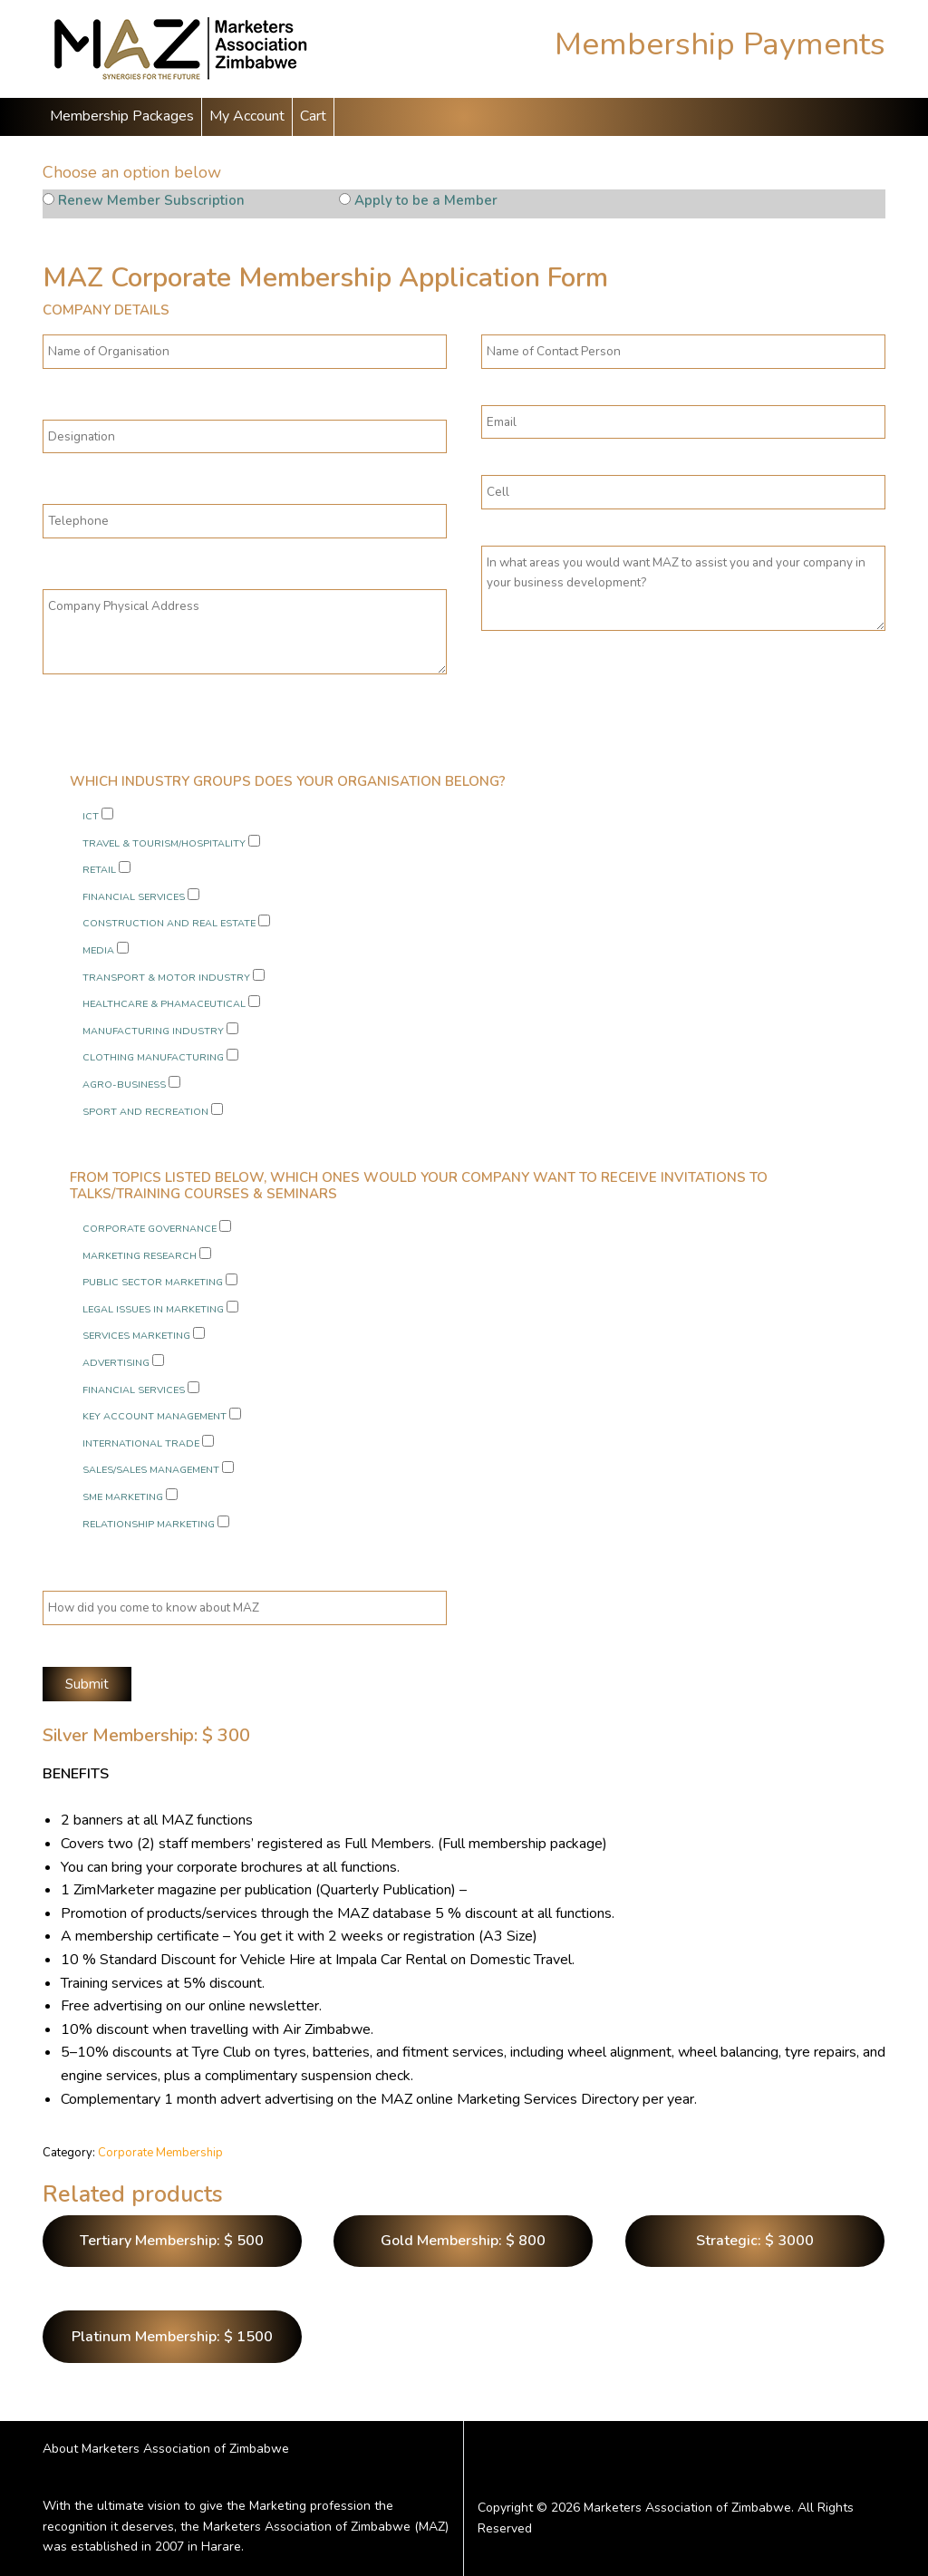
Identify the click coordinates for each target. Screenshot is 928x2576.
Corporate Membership (160, 2153)
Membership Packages (122, 116)
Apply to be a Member (426, 200)
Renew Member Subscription (151, 200)
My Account (247, 116)
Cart (313, 116)
